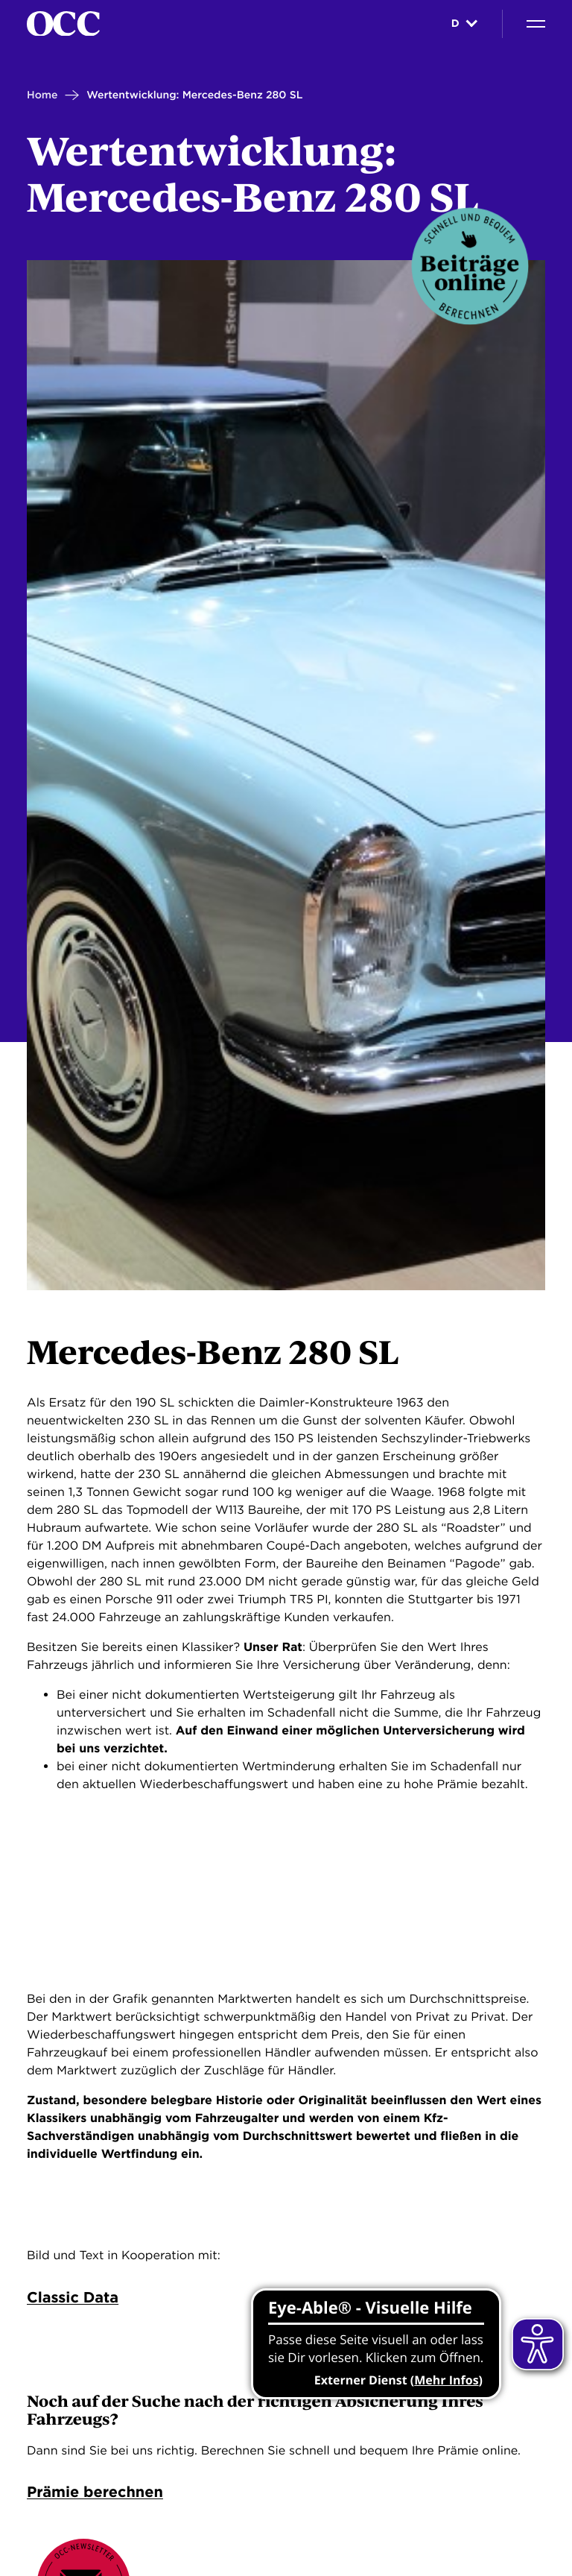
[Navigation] (536, 24)
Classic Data (73, 2297)
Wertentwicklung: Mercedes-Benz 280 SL (194, 95)
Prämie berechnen (95, 2492)
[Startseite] (63, 24)
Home (42, 95)
